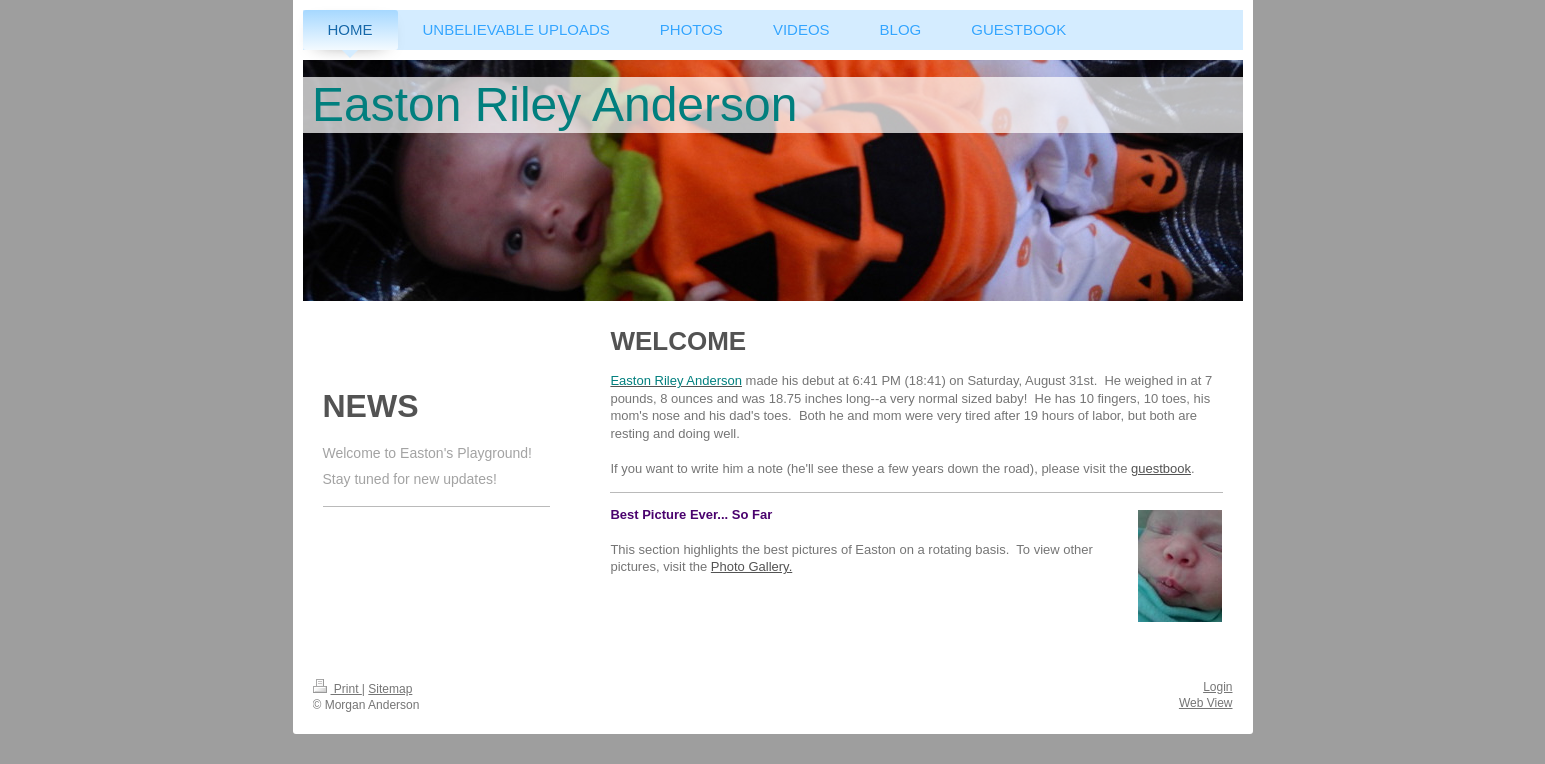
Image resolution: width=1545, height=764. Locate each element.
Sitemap (390, 689)
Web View (1206, 703)
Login (1217, 687)
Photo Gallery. (751, 566)
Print (337, 689)
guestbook (1161, 468)
